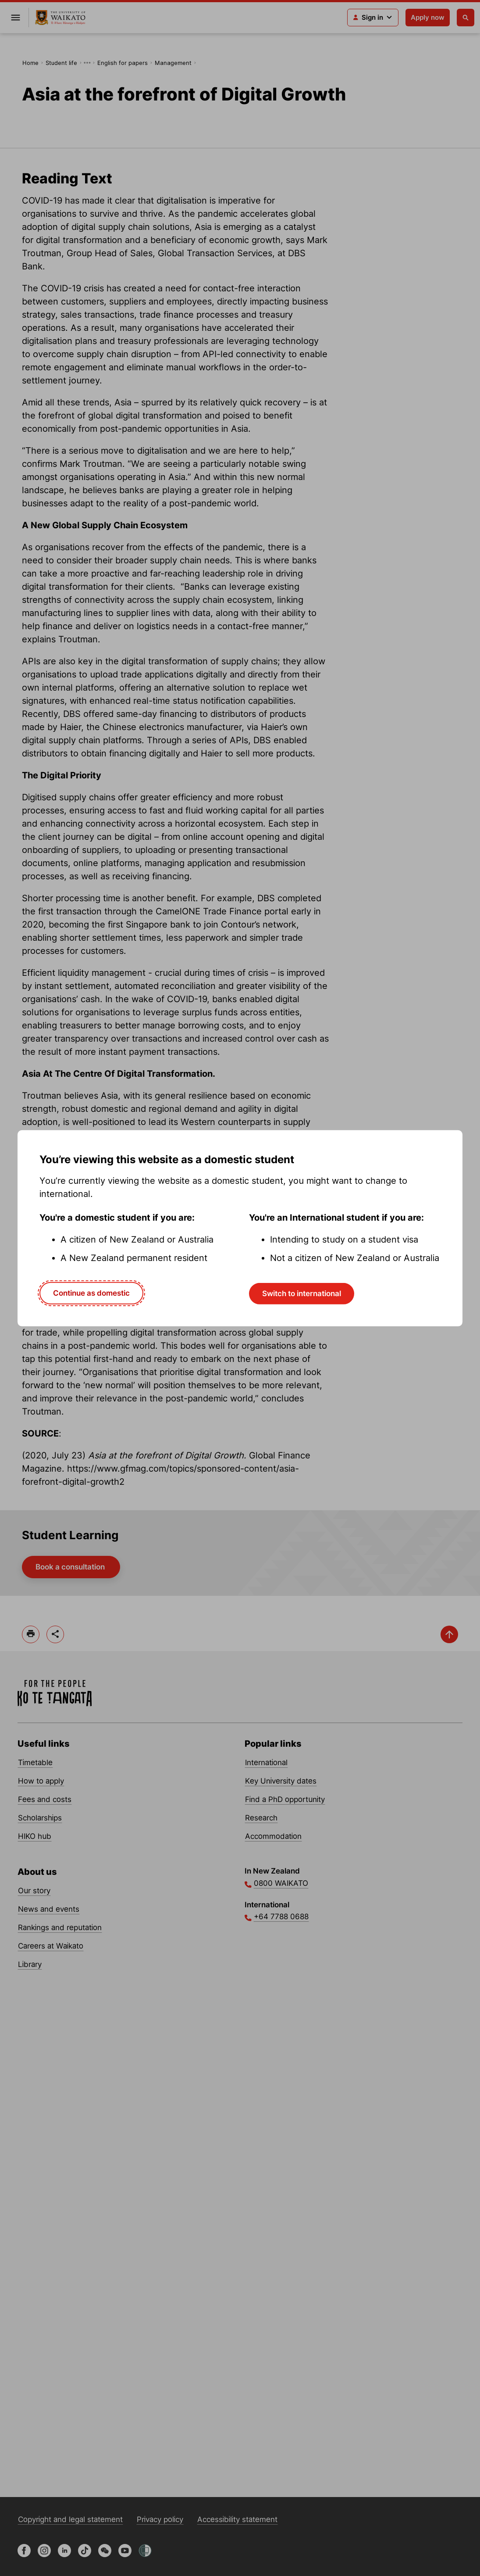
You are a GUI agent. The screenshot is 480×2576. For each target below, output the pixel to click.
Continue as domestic (91, 1293)
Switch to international (301, 1293)
